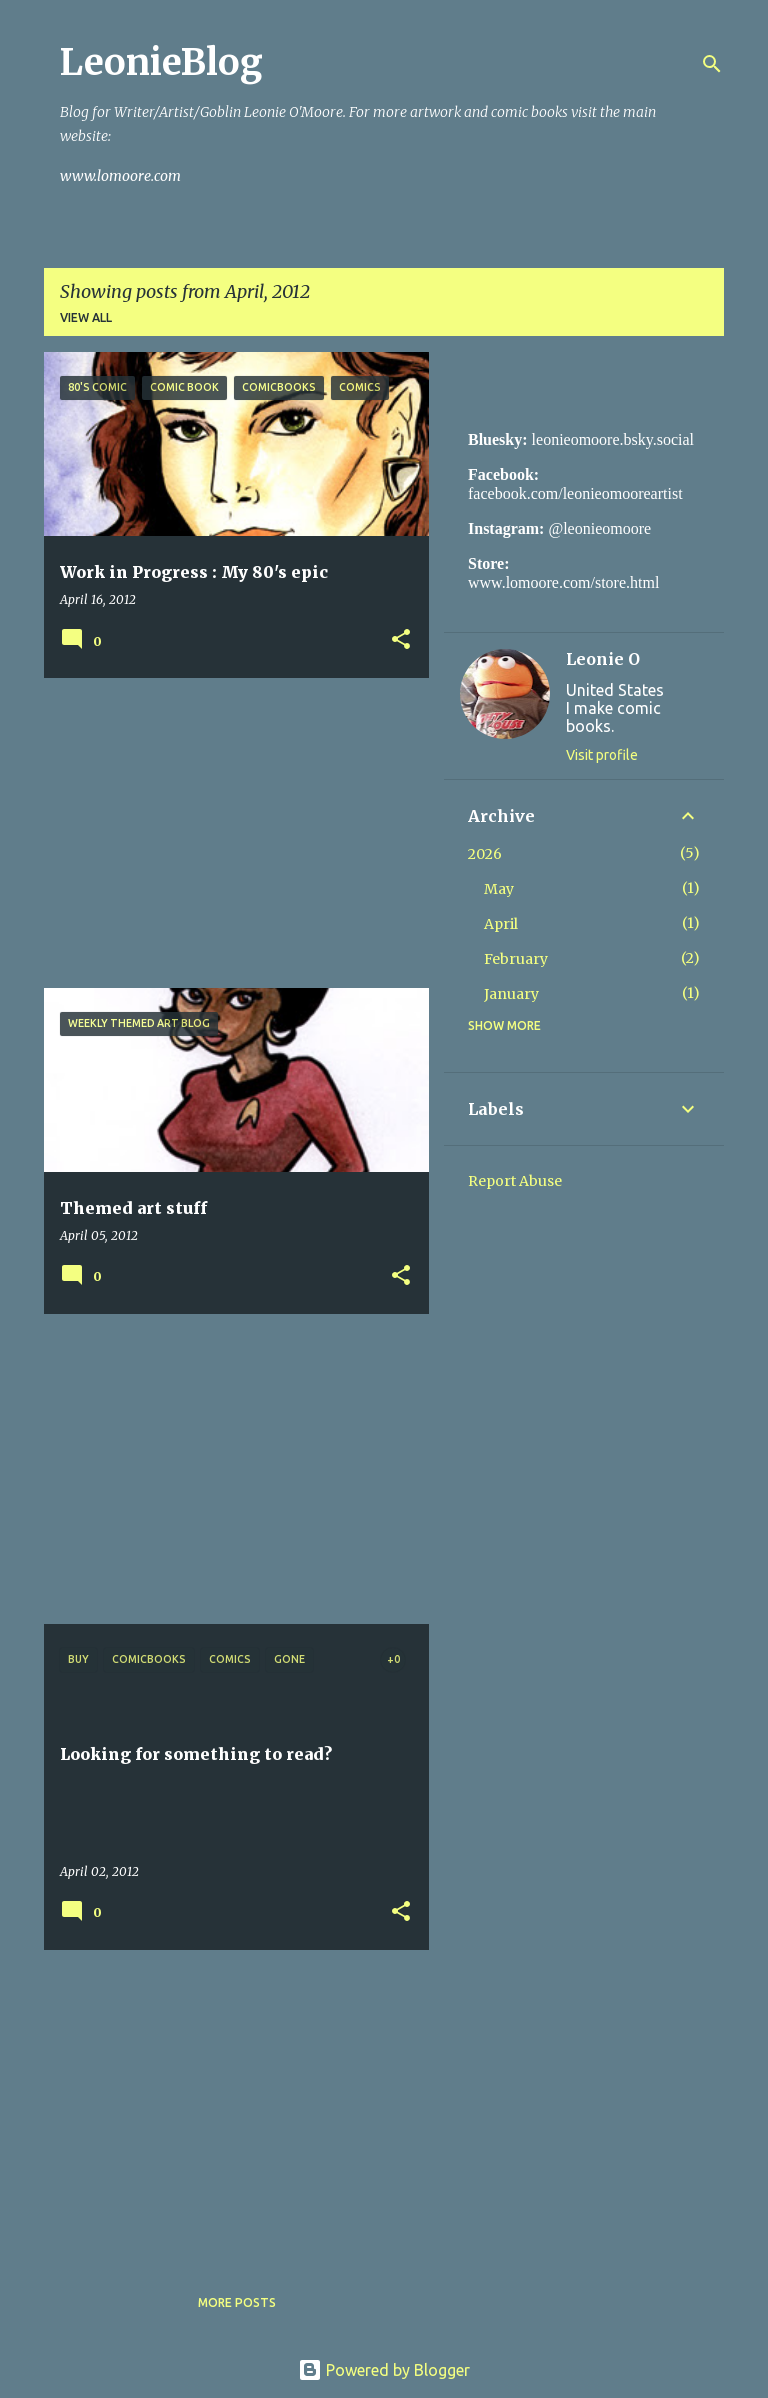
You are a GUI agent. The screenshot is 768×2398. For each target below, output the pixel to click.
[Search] (712, 64)
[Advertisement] (229, 833)
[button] (401, 640)
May (499, 889)
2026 (485, 854)
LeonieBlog (161, 62)
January (511, 994)
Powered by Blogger (384, 2370)
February (516, 959)
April (501, 924)
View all (86, 317)
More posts (237, 2302)
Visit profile (602, 755)
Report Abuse (515, 1181)
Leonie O (603, 659)
